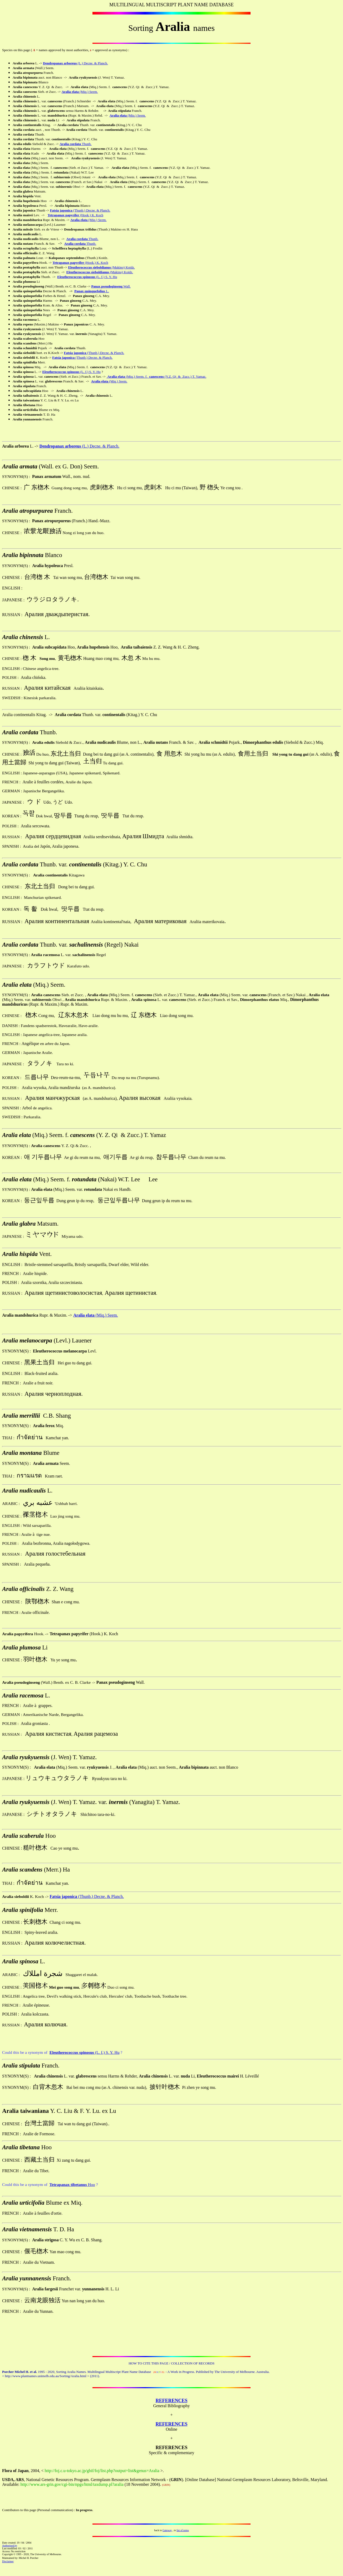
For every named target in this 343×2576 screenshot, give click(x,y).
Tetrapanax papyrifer (68, 263)
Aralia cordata (70, 144)
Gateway (167, 2530)
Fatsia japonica (61, 210)
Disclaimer (8, 2561)
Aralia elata (70, 92)
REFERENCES (171, 2400)
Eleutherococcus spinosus (60, 372)
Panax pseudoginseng (106, 286)
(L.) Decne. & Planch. (100, 446)
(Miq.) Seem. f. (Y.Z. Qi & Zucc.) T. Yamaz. (156, 376)
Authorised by (9, 2545)
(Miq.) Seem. (106, 1315)
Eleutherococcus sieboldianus (89, 267)
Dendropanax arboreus (60, 63)
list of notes (183, 2530)
